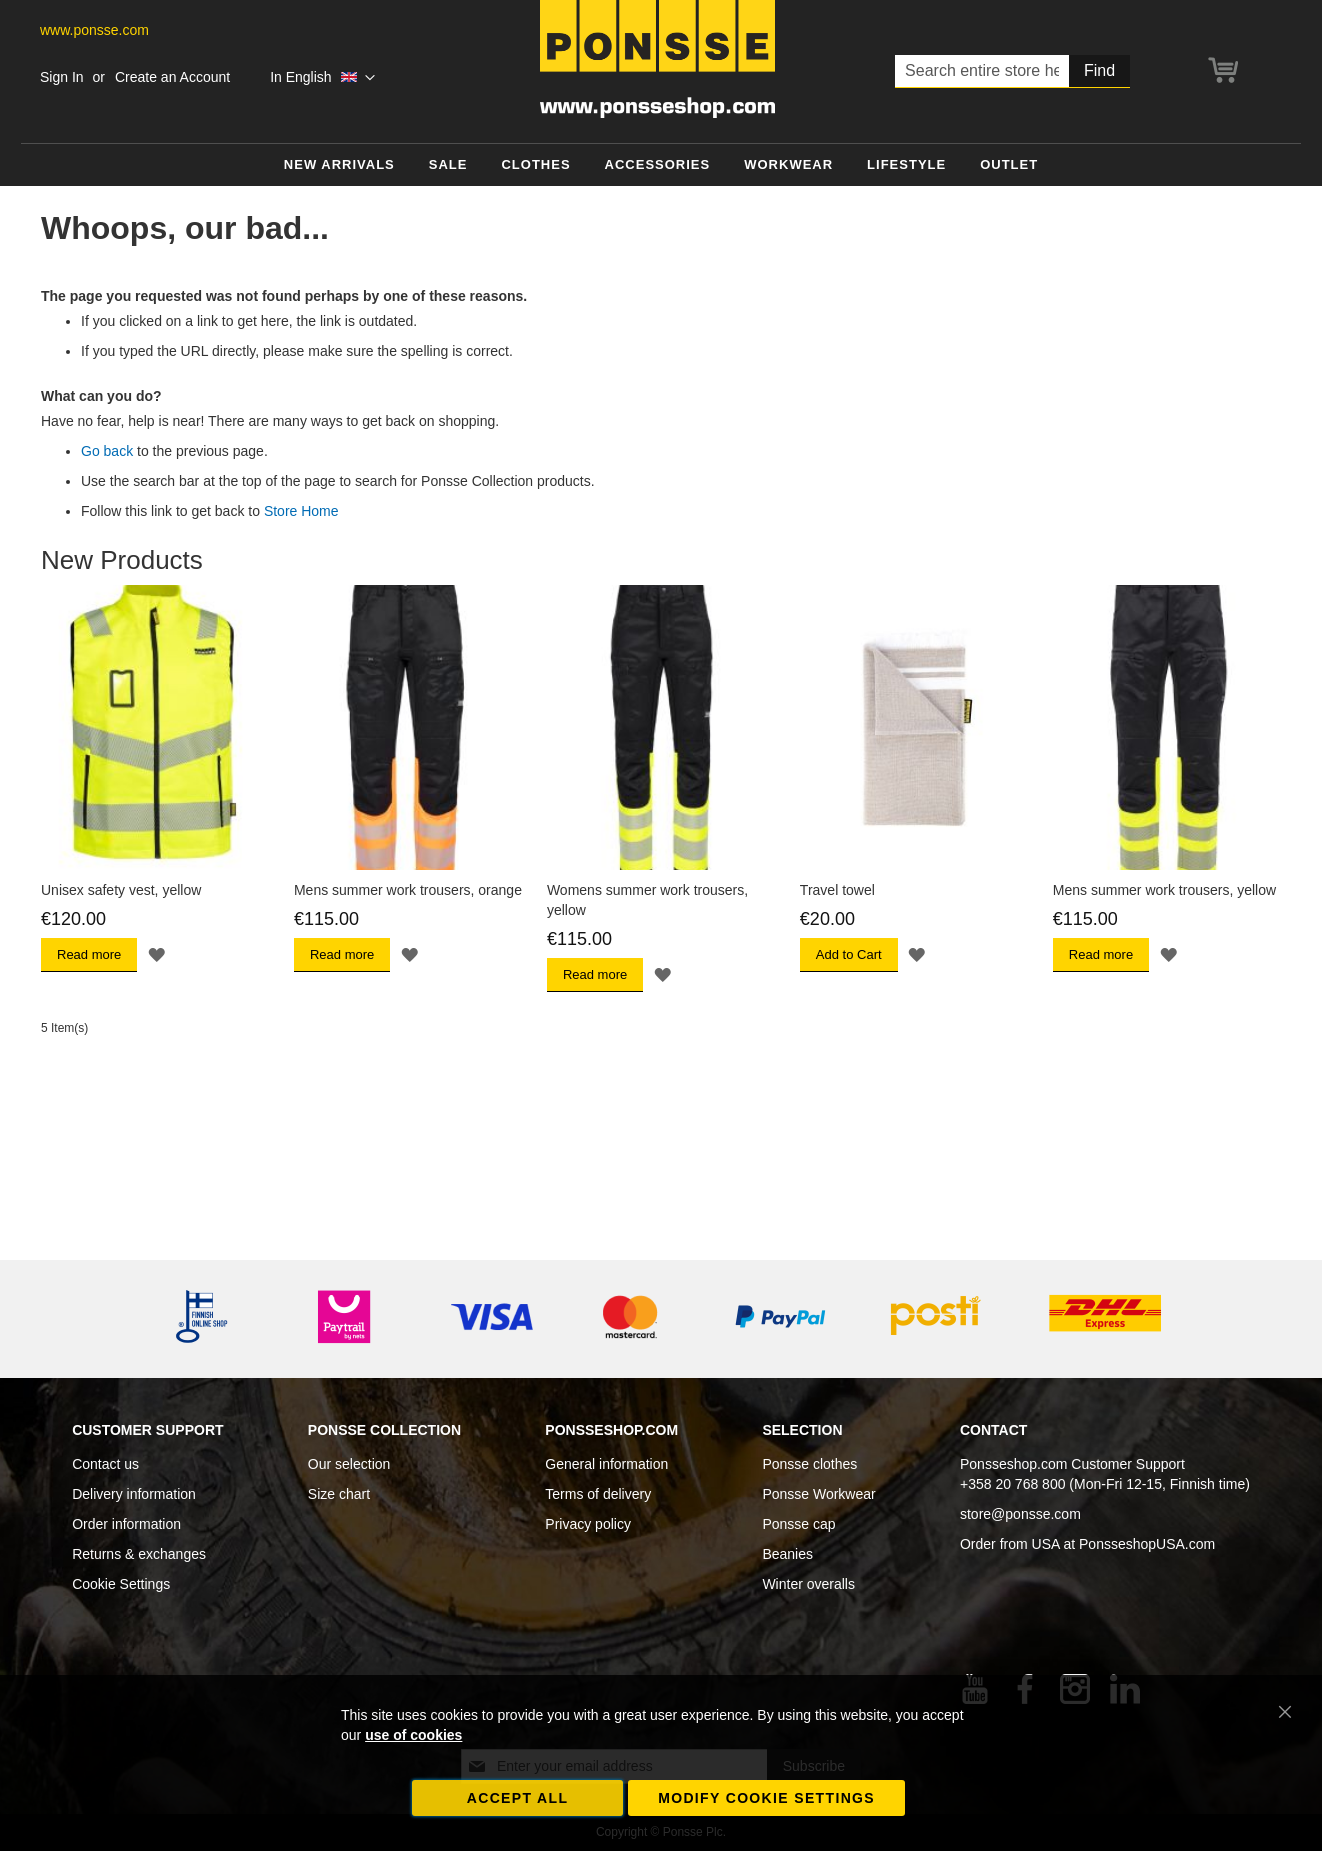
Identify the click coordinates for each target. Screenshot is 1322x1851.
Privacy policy (588, 1524)
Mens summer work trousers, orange (408, 890)
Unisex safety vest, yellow (121, 890)
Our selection (349, 1464)
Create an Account (172, 77)
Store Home (301, 511)
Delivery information (134, 1494)
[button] (322, 78)
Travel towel (837, 890)
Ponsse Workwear (818, 1494)
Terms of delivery (598, 1494)
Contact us (105, 1464)
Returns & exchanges (139, 1554)
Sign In (62, 77)
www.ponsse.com (94, 30)
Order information (126, 1524)
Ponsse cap (798, 1524)
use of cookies (413, 1735)
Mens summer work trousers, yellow (1164, 890)
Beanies (787, 1554)
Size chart (339, 1494)
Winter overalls (808, 1584)
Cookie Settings (121, 1584)
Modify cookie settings (766, 1798)
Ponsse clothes (809, 1464)
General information (606, 1464)
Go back (107, 451)
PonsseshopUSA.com (1147, 1544)
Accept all (518, 1798)
